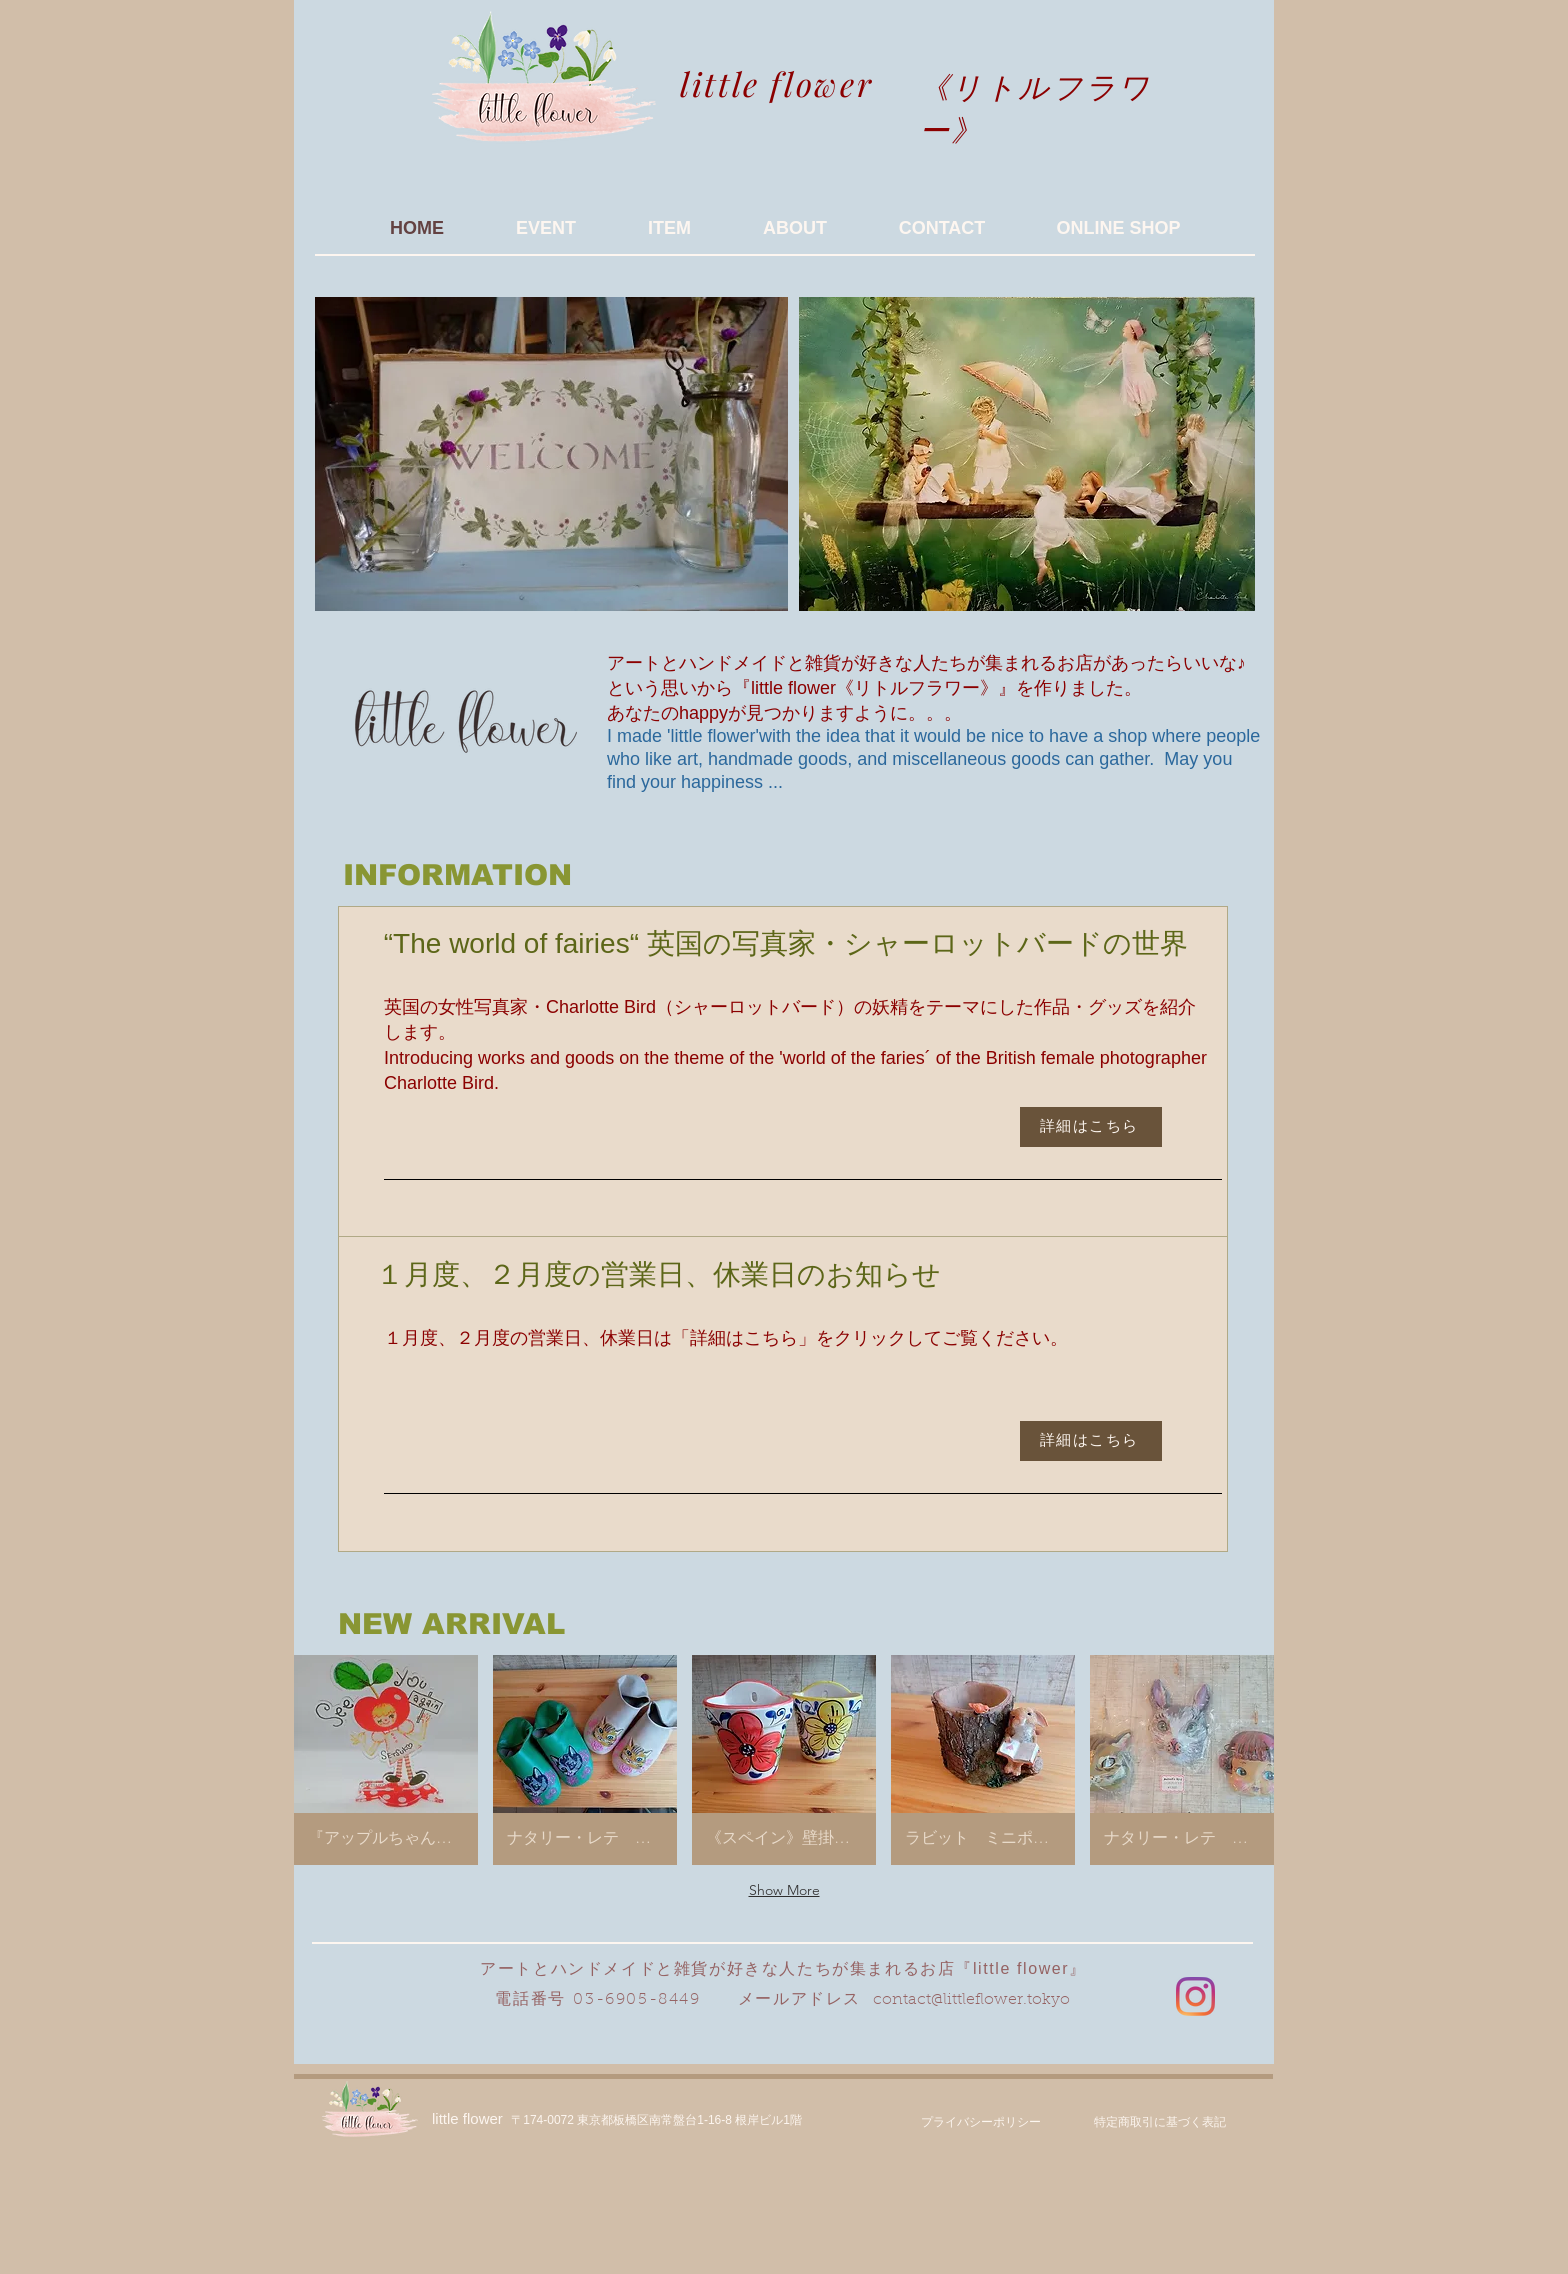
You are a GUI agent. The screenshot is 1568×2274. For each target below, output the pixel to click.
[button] (386, 1760)
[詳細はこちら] (1091, 1127)
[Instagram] (1195, 1996)
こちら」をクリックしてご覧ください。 (906, 1338)
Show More (784, 1890)
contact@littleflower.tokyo (971, 2000)
